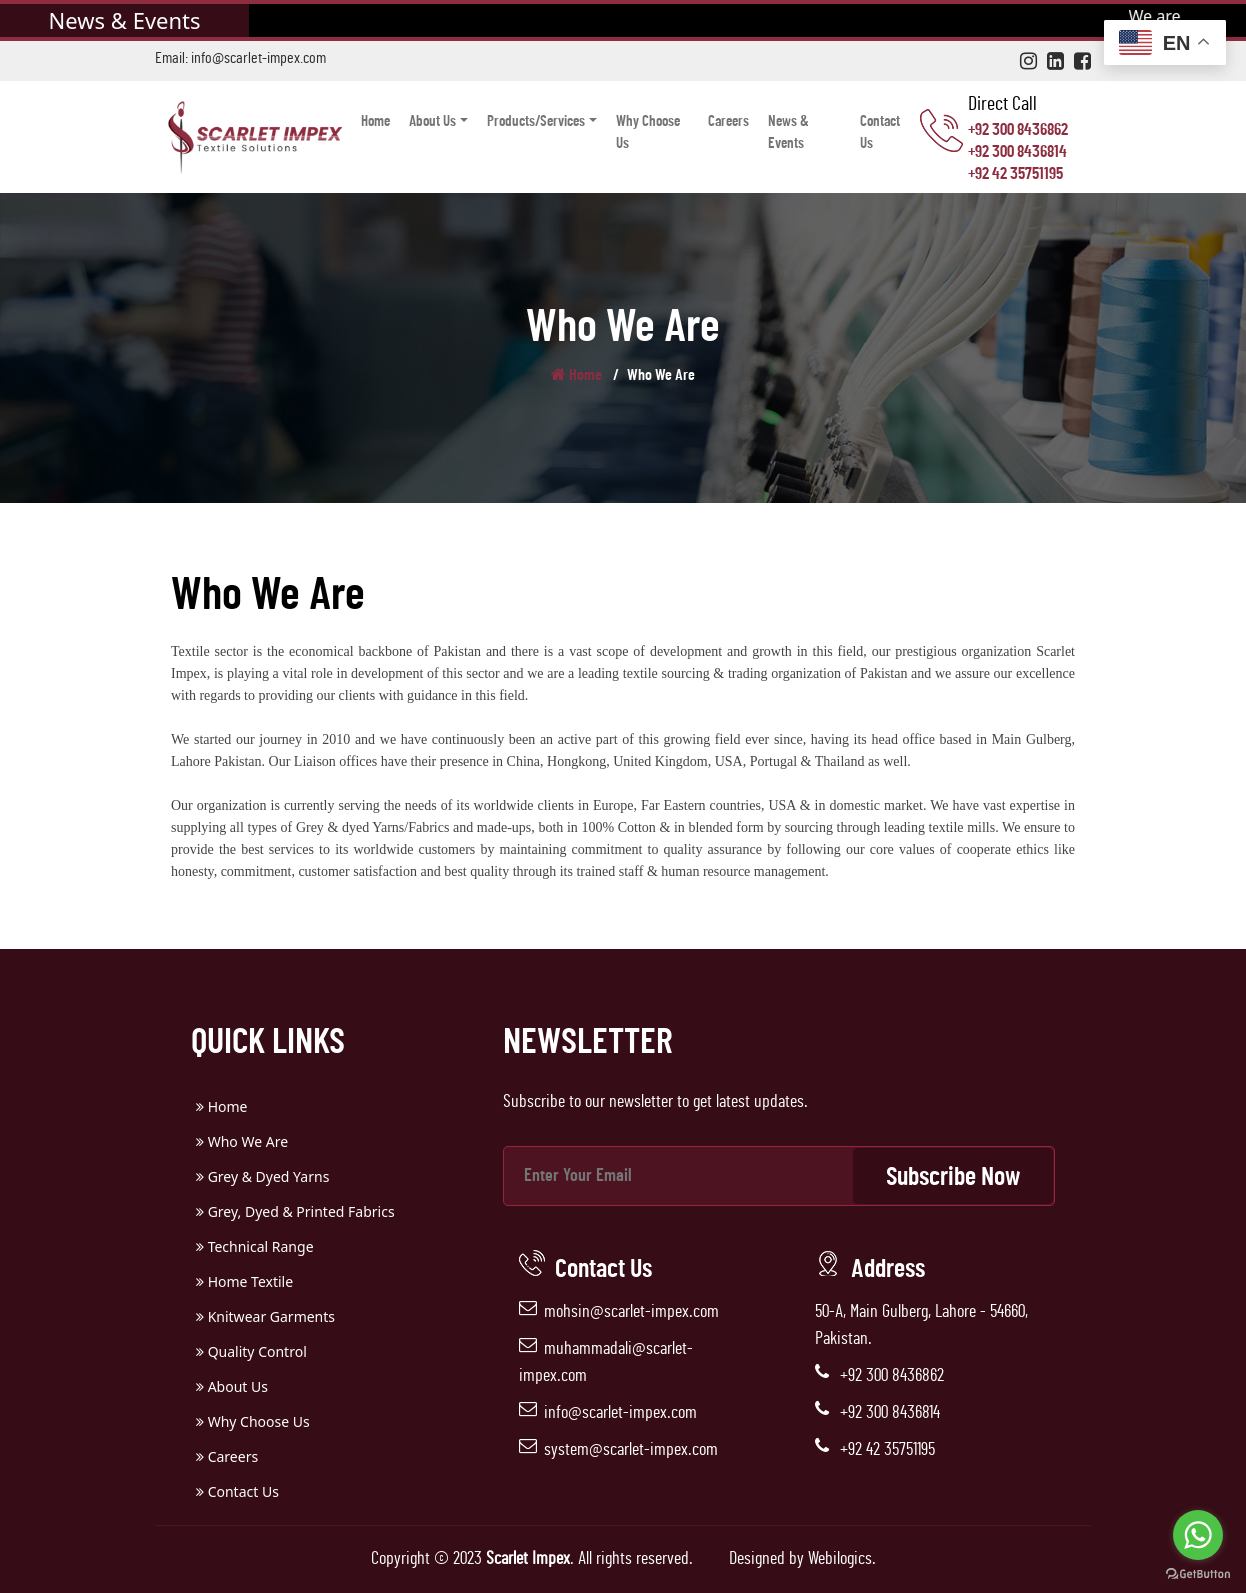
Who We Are (242, 1141)
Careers (728, 121)
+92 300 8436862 (1018, 129)
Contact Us (880, 133)
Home (375, 121)
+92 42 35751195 (1015, 173)
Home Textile (244, 1281)
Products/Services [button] (536, 121)
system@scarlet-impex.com (631, 1450)
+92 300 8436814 (1017, 151)
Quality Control (251, 1351)
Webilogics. (842, 1559)
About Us (232, 1386)
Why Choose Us (648, 133)
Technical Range (255, 1246)
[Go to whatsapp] (1198, 1535)
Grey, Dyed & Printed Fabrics (295, 1211)
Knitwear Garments (265, 1316)
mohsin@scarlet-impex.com (631, 1312)
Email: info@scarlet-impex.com (240, 58)
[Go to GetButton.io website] (1198, 1573)
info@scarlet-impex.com (620, 1413)
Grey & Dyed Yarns (262, 1176)
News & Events (788, 133)
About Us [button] (432, 121)
